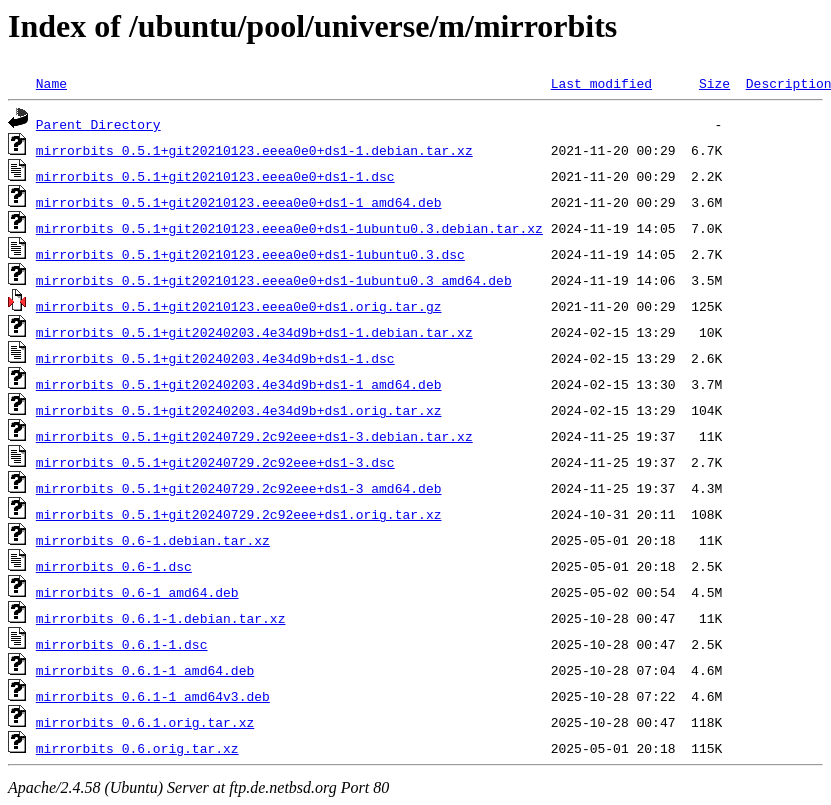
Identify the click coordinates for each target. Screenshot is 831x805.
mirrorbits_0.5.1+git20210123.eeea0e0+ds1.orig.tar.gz (239, 306)
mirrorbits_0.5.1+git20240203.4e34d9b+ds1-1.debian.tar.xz (254, 332)
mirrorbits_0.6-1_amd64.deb (137, 592)
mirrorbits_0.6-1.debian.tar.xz (153, 540)
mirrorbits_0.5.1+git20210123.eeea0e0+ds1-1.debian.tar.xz (254, 150)
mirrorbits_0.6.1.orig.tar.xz (145, 722)
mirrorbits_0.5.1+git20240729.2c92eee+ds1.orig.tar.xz (239, 514)
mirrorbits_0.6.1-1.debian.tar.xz (161, 618)
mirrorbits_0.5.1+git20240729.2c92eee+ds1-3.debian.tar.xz (254, 436)
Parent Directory (98, 124)
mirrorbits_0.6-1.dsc (114, 566)
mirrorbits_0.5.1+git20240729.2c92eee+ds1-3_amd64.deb (239, 488)
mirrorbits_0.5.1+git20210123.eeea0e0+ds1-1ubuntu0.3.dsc (250, 254)
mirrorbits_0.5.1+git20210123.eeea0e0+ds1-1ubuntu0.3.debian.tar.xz (289, 228)
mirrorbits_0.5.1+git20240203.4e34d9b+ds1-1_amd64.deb (239, 384)
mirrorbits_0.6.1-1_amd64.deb (145, 670)
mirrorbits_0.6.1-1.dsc (122, 644)
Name (51, 83)
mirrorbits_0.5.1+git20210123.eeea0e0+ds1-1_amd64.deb (239, 202)
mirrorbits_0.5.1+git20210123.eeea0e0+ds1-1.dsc (215, 176)
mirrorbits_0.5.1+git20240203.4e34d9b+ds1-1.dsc (215, 358)
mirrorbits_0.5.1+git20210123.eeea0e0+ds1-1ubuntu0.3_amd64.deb (274, 280)
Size (714, 83)
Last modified (601, 83)
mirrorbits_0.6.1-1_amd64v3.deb (153, 696)
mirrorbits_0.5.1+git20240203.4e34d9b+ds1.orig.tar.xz (239, 410)
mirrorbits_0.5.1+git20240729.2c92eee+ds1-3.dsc (215, 462)
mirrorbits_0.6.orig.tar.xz (137, 748)
